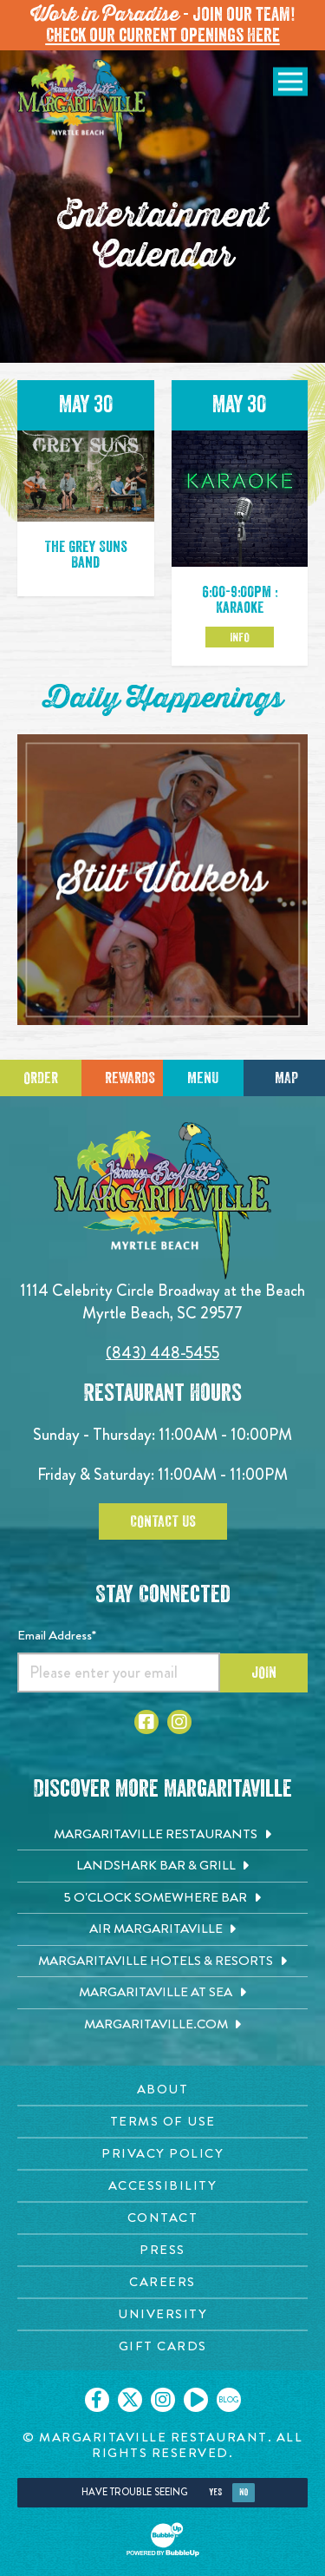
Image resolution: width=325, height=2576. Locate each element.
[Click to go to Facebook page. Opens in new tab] (146, 1722)
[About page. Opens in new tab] (162, 2089)
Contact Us (163, 1521)
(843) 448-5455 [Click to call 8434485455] (162, 1352)
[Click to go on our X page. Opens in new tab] (130, 2400)
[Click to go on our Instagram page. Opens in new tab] (163, 2400)
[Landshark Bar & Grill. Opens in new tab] (162, 1866)
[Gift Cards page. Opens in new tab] (162, 2346)
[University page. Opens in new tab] (162, 2314)
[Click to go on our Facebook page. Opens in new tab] (97, 2400)
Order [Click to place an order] (40, 1078)
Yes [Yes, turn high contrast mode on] (215, 2492)
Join (263, 1672)
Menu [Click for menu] (202, 1078)
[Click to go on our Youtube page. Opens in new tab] (196, 2400)
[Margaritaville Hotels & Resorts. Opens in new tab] (162, 1961)
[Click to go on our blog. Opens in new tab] (229, 2400)
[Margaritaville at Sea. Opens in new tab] (162, 1992)
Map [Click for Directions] (286, 1078)
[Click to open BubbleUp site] (163, 2539)
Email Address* (56, 1635)
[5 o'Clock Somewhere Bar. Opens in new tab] (162, 1898)
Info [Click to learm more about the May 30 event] (240, 637)
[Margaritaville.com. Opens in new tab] (162, 2024)
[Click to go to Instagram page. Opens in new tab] (179, 1722)
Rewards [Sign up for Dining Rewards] (130, 1078)
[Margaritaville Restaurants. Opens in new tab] (162, 1834)
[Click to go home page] (82, 106)
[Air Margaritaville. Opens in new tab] (162, 1929)
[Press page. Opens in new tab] (162, 2250)
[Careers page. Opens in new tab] (162, 2282)
